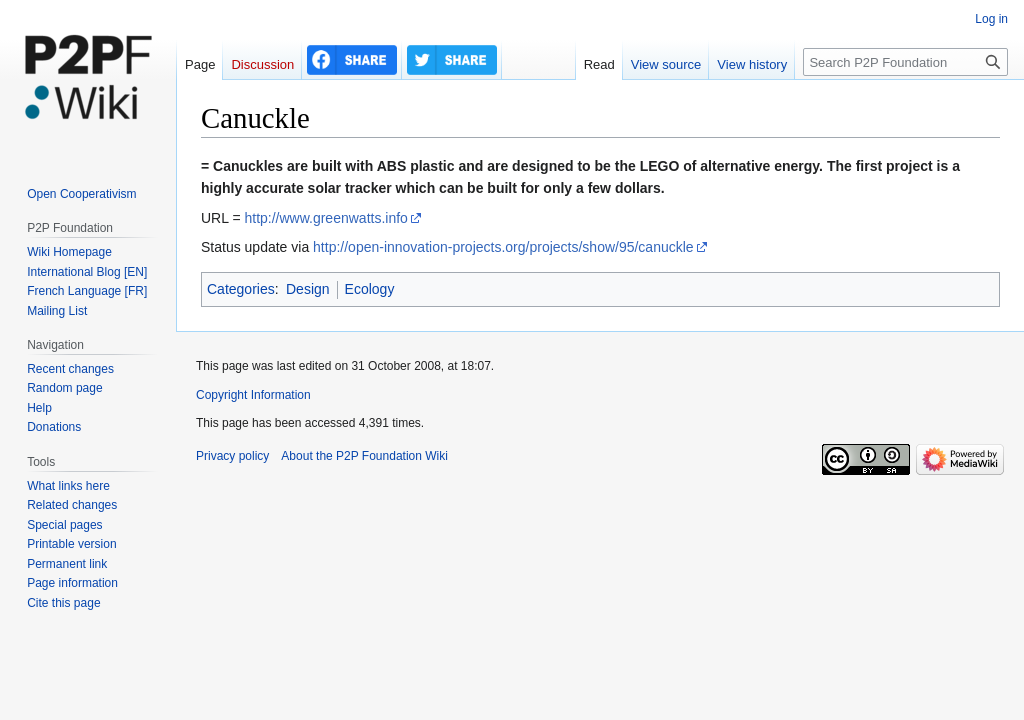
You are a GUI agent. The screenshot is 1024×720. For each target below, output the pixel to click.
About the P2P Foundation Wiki (364, 456)
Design (308, 289)
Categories (241, 289)
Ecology (370, 289)
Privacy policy (232, 456)
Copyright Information (253, 395)
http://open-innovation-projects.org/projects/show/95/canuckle (503, 247)
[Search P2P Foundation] (905, 62)
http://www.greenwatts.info (325, 218)
